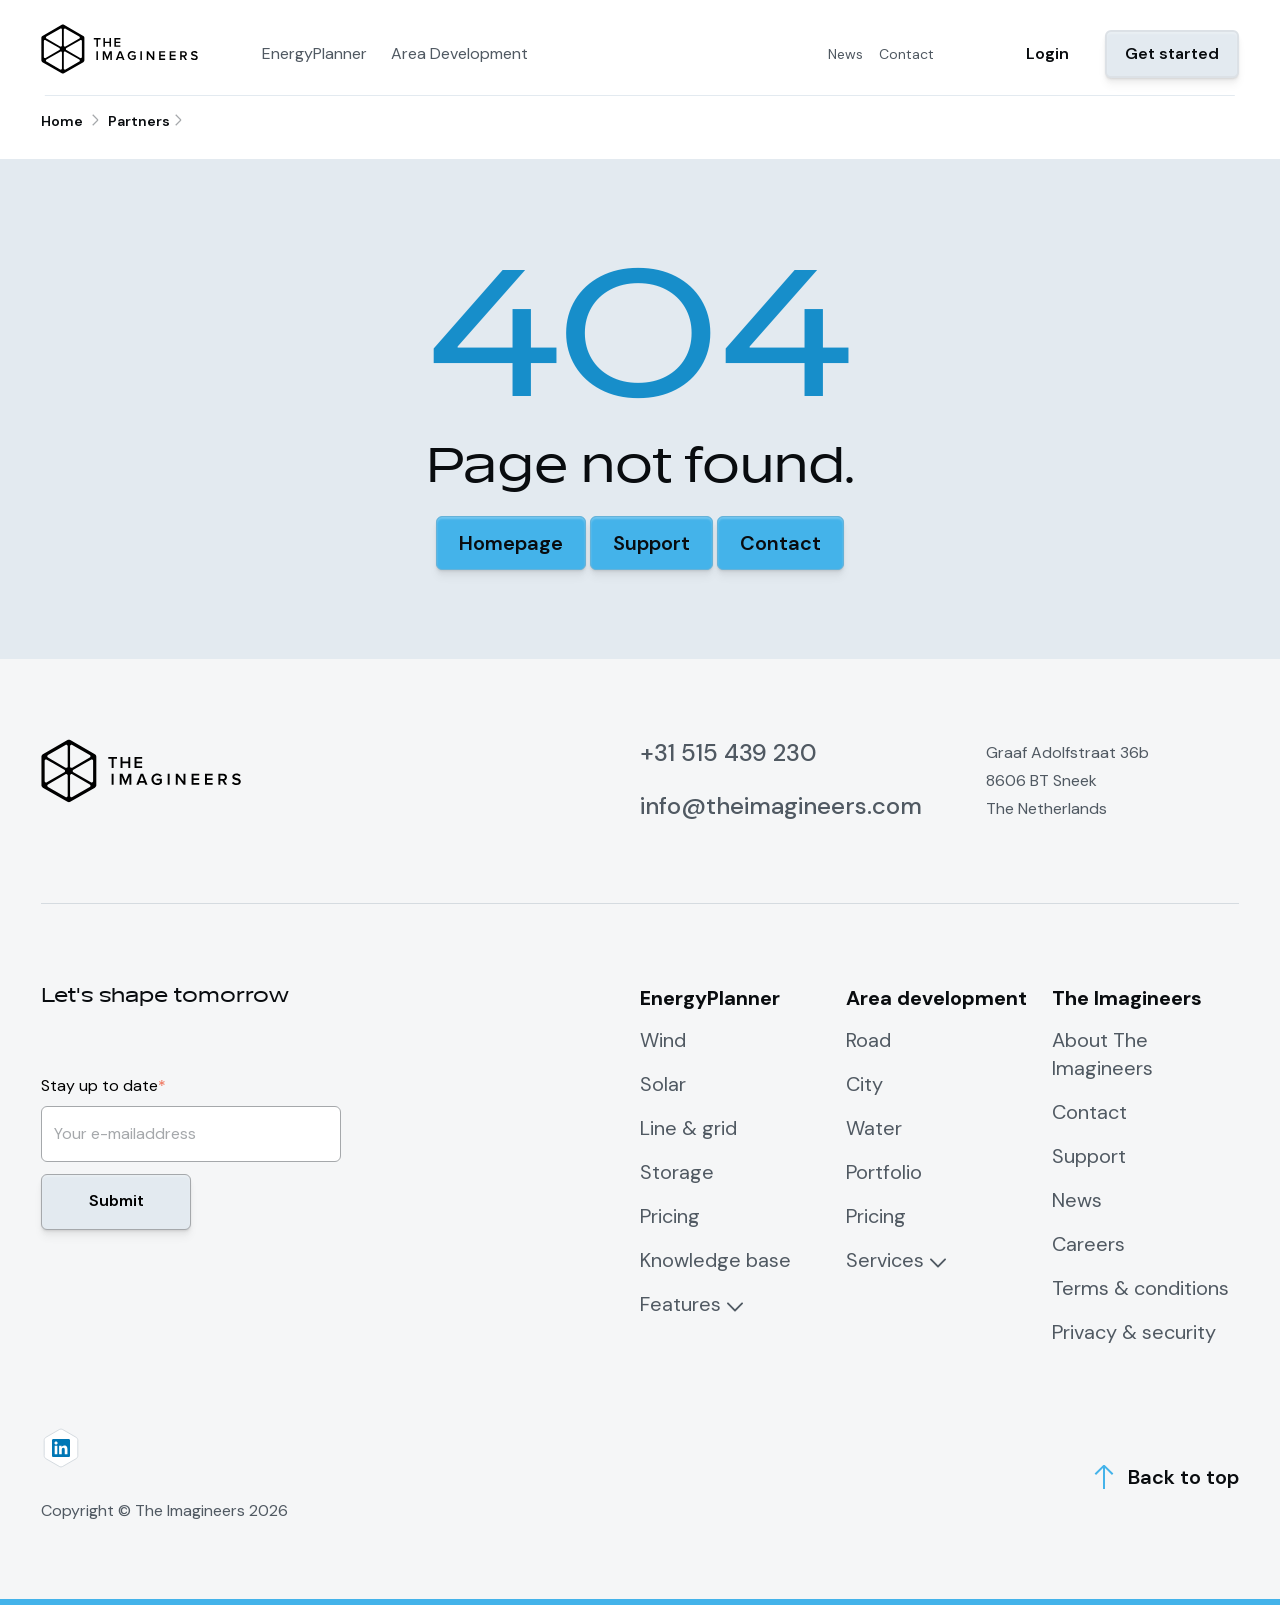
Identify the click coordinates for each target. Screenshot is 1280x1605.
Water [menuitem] (874, 1128)
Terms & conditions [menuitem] (1140, 1288)
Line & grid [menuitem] (688, 1128)
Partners (139, 121)
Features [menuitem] (680, 1304)
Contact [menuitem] (906, 54)
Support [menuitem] (1089, 1156)
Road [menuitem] (868, 1040)
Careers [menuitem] (1088, 1244)
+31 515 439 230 (728, 752)
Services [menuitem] (885, 1260)
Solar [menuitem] (663, 1084)
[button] (511, 543)
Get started (1172, 53)
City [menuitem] (864, 1084)
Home (62, 121)
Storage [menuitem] (677, 1172)
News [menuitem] (845, 54)
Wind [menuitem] (663, 1040)
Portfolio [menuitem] (884, 1172)
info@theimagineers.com (781, 805)
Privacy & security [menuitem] (1134, 1332)
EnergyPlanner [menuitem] (314, 53)
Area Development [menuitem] (459, 53)
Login (1047, 53)
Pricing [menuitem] (670, 1216)
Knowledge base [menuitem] (715, 1260)
